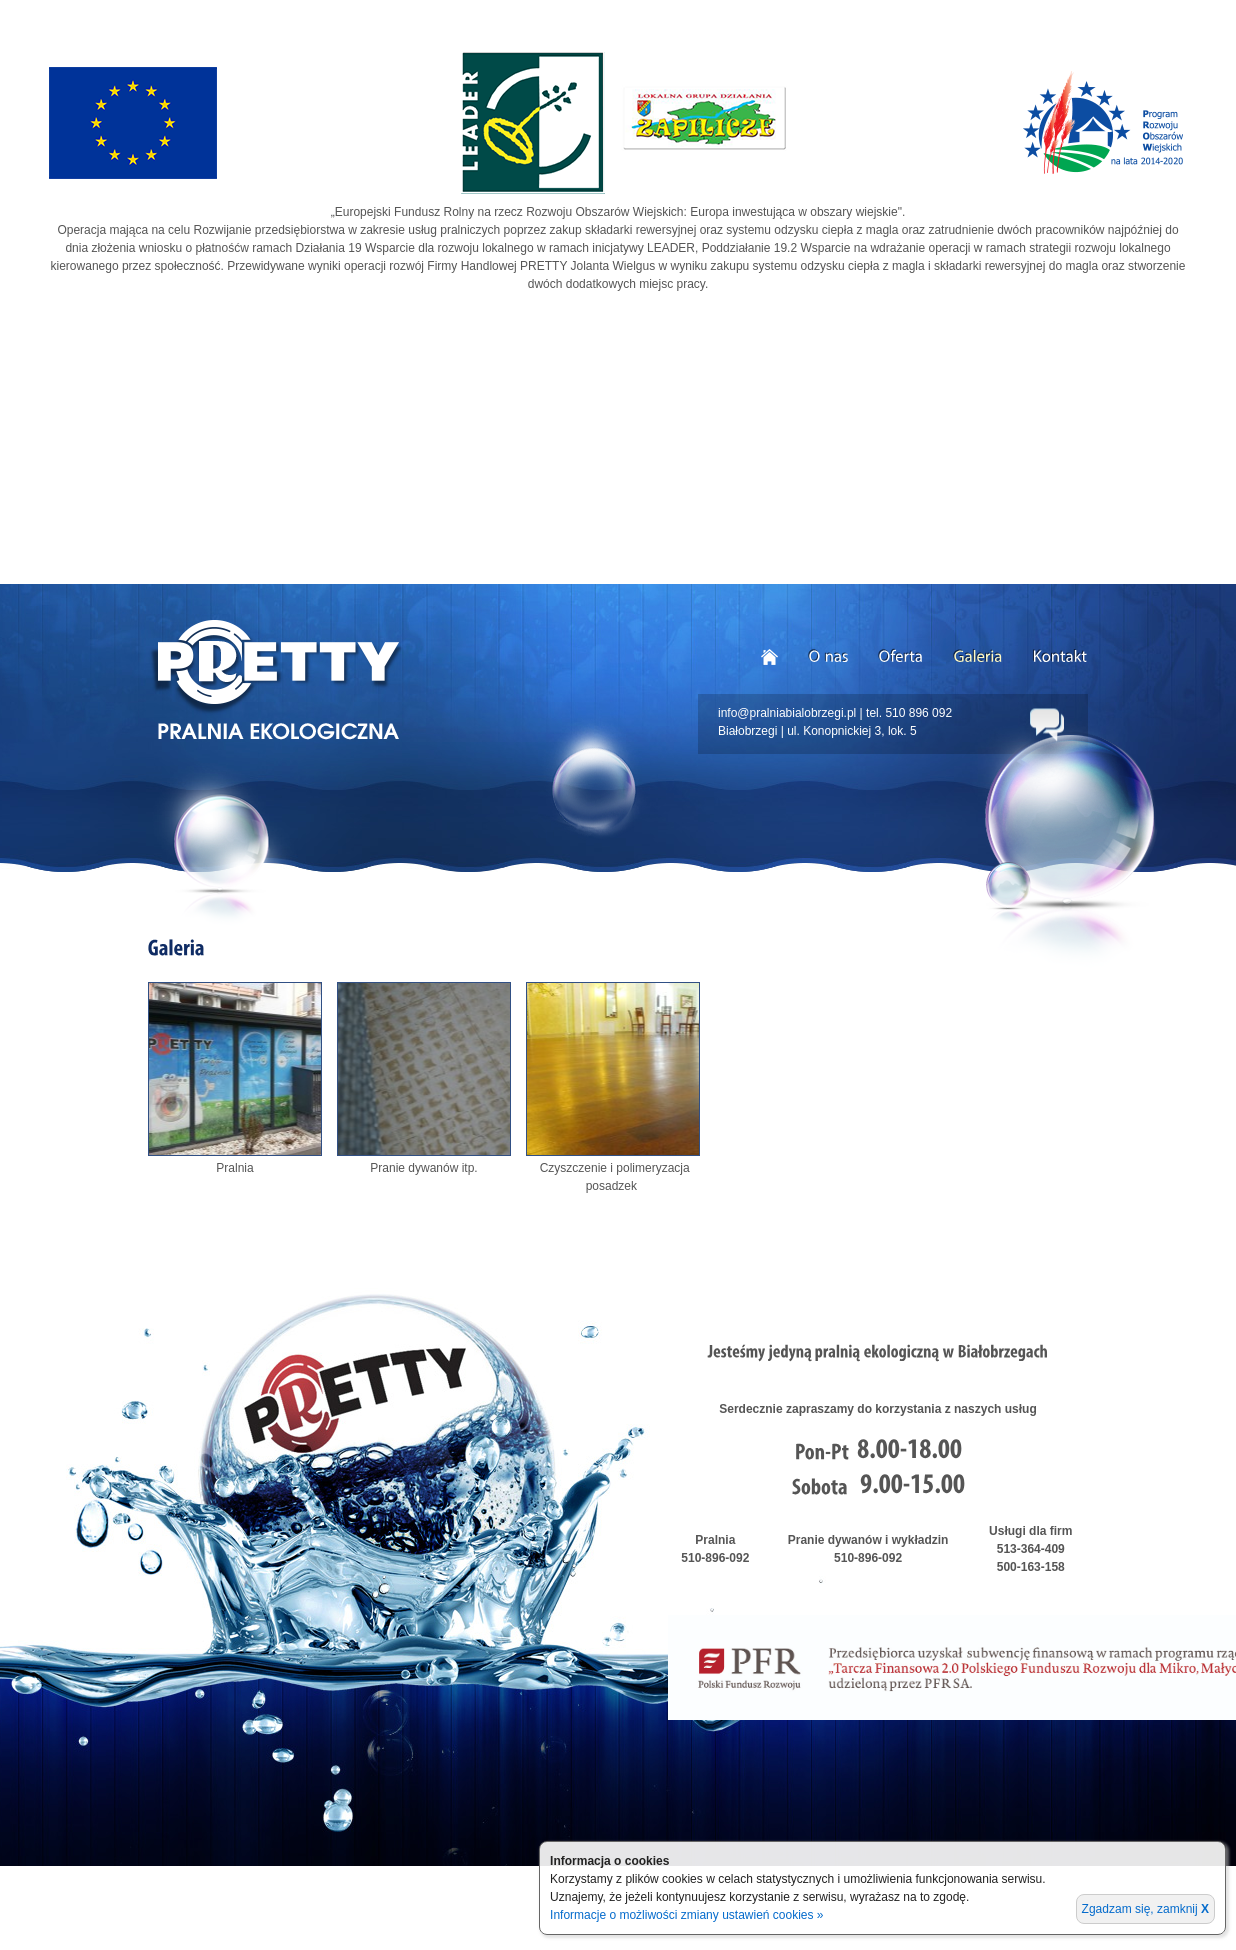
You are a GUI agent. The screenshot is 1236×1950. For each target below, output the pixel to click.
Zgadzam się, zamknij (1145, 1909)
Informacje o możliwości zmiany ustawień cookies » (686, 1915)
